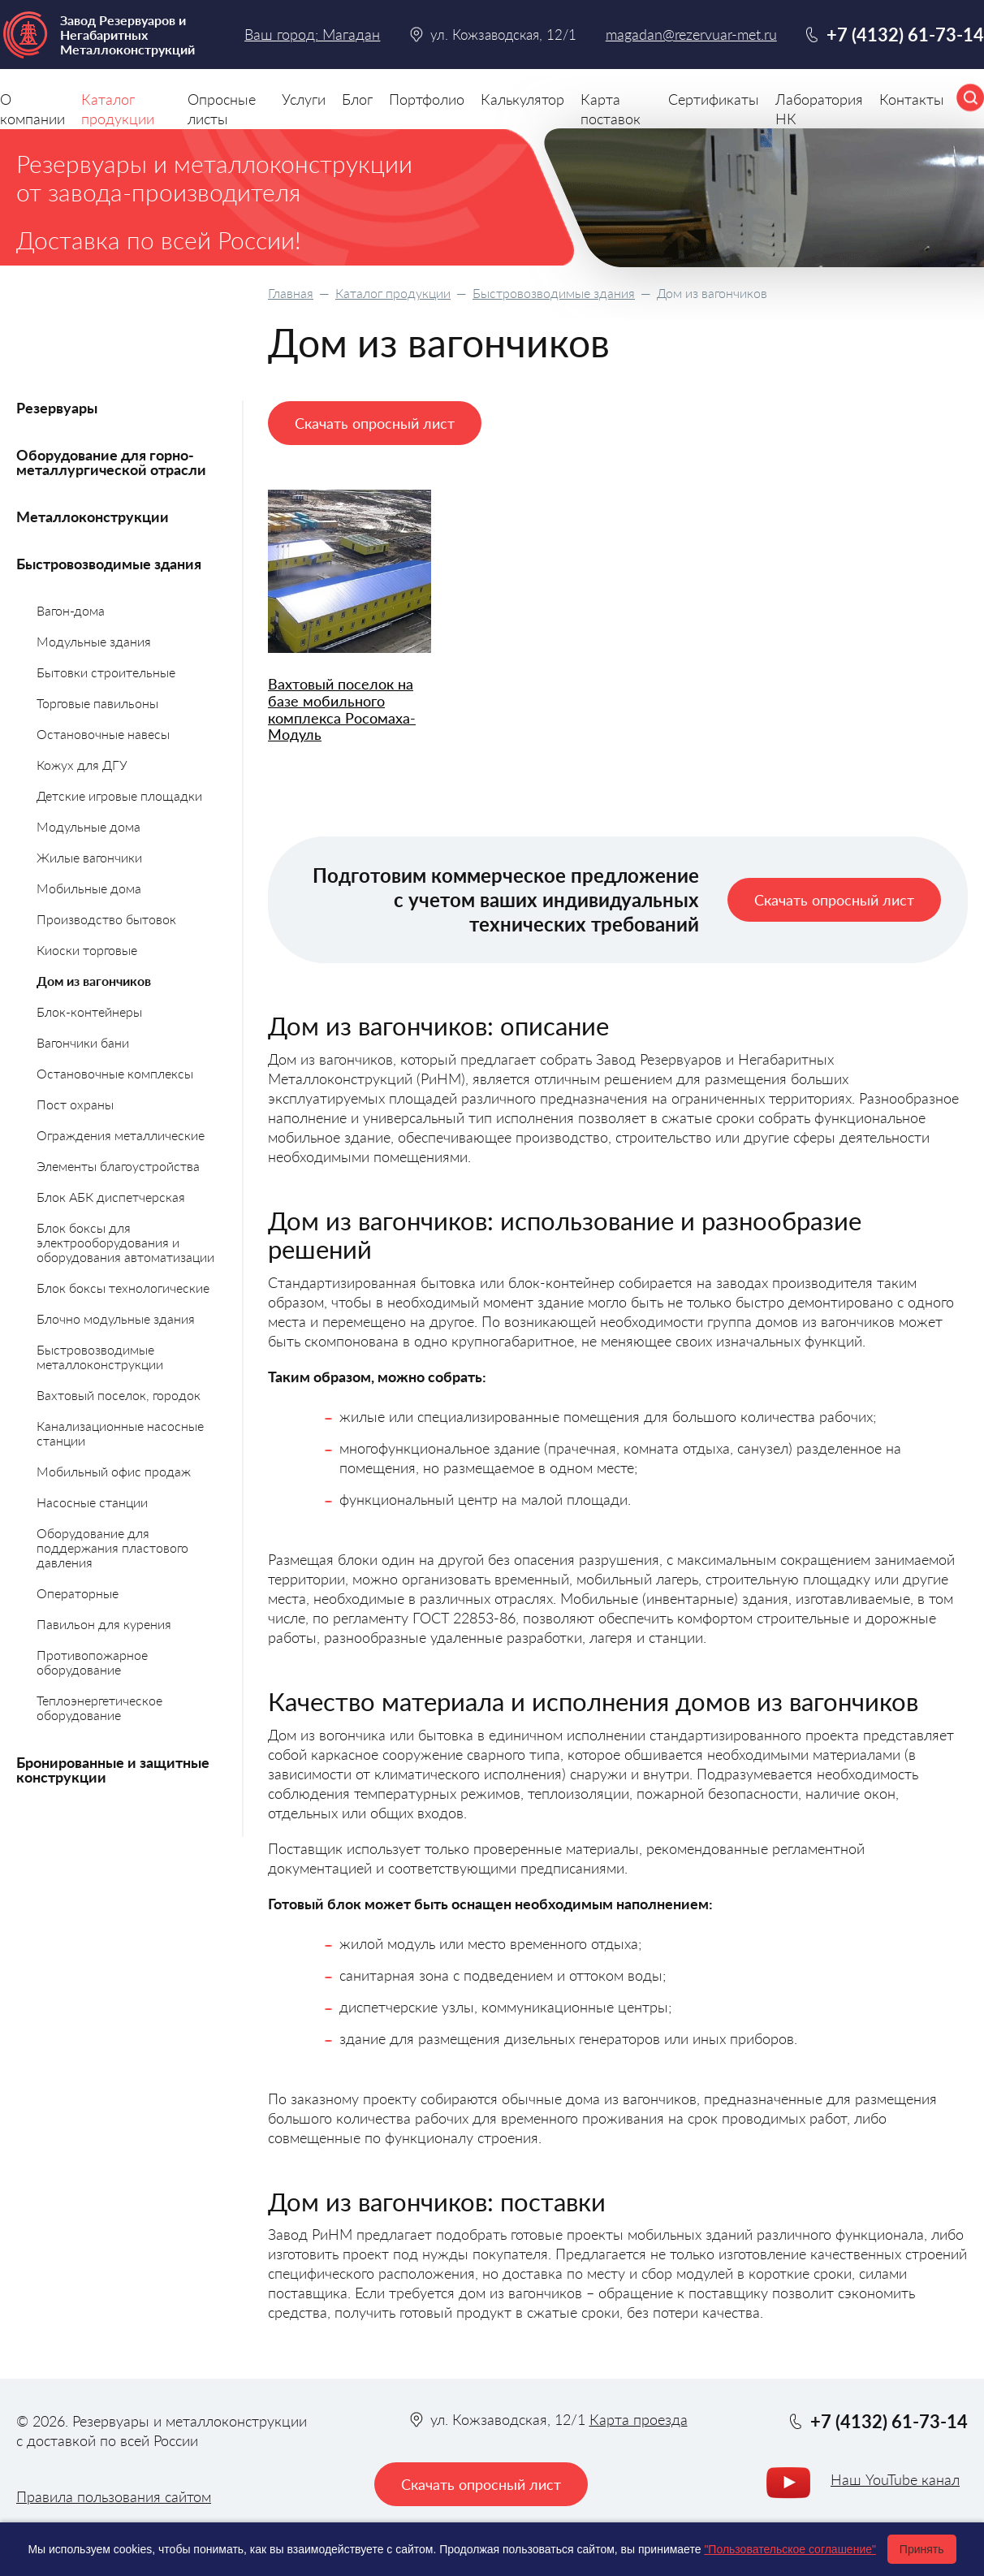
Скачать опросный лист (375, 423)
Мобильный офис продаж (114, 1471)
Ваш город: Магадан (312, 34)
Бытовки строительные (106, 672)
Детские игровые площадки (119, 795)
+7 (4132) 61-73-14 (905, 34)
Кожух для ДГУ (82, 764)
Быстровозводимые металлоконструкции (100, 1357)
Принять (922, 2549)
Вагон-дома (71, 610)
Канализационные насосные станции (120, 1433)
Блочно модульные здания (116, 1318)
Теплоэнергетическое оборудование (99, 1707)
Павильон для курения (104, 1624)
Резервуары (56, 407)
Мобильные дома (89, 888)
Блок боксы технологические (123, 1287)
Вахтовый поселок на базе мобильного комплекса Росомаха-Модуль (342, 709)
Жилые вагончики (89, 857)
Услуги (304, 99)
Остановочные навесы (103, 733)
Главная (290, 292)
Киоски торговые (87, 949)
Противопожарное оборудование (92, 1662)
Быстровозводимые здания (554, 292)
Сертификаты (713, 99)
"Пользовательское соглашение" (790, 2549)
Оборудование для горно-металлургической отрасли (111, 462)
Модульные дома (88, 826)
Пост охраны (75, 1104)
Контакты (911, 99)
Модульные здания (94, 641)
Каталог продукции (393, 292)
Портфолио (426, 99)
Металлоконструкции (92, 516)
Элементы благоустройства (118, 1165)
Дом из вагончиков (94, 980)
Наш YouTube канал (895, 2479)
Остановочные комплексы (115, 1073)
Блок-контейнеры (89, 1011)
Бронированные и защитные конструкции (112, 1769)
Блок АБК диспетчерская (111, 1196)
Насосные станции (92, 1502)
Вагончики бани (83, 1042)
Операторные (78, 1593)
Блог (357, 99)
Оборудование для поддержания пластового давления (112, 1547)
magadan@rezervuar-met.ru (691, 34)
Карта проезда (638, 2419)
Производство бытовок (106, 919)
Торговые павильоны (97, 703)
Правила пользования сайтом (113, 2496)
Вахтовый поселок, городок (119, 1395)
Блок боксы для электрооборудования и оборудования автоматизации (125, 1242)
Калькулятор (522, 99)
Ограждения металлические (121, 1135)
